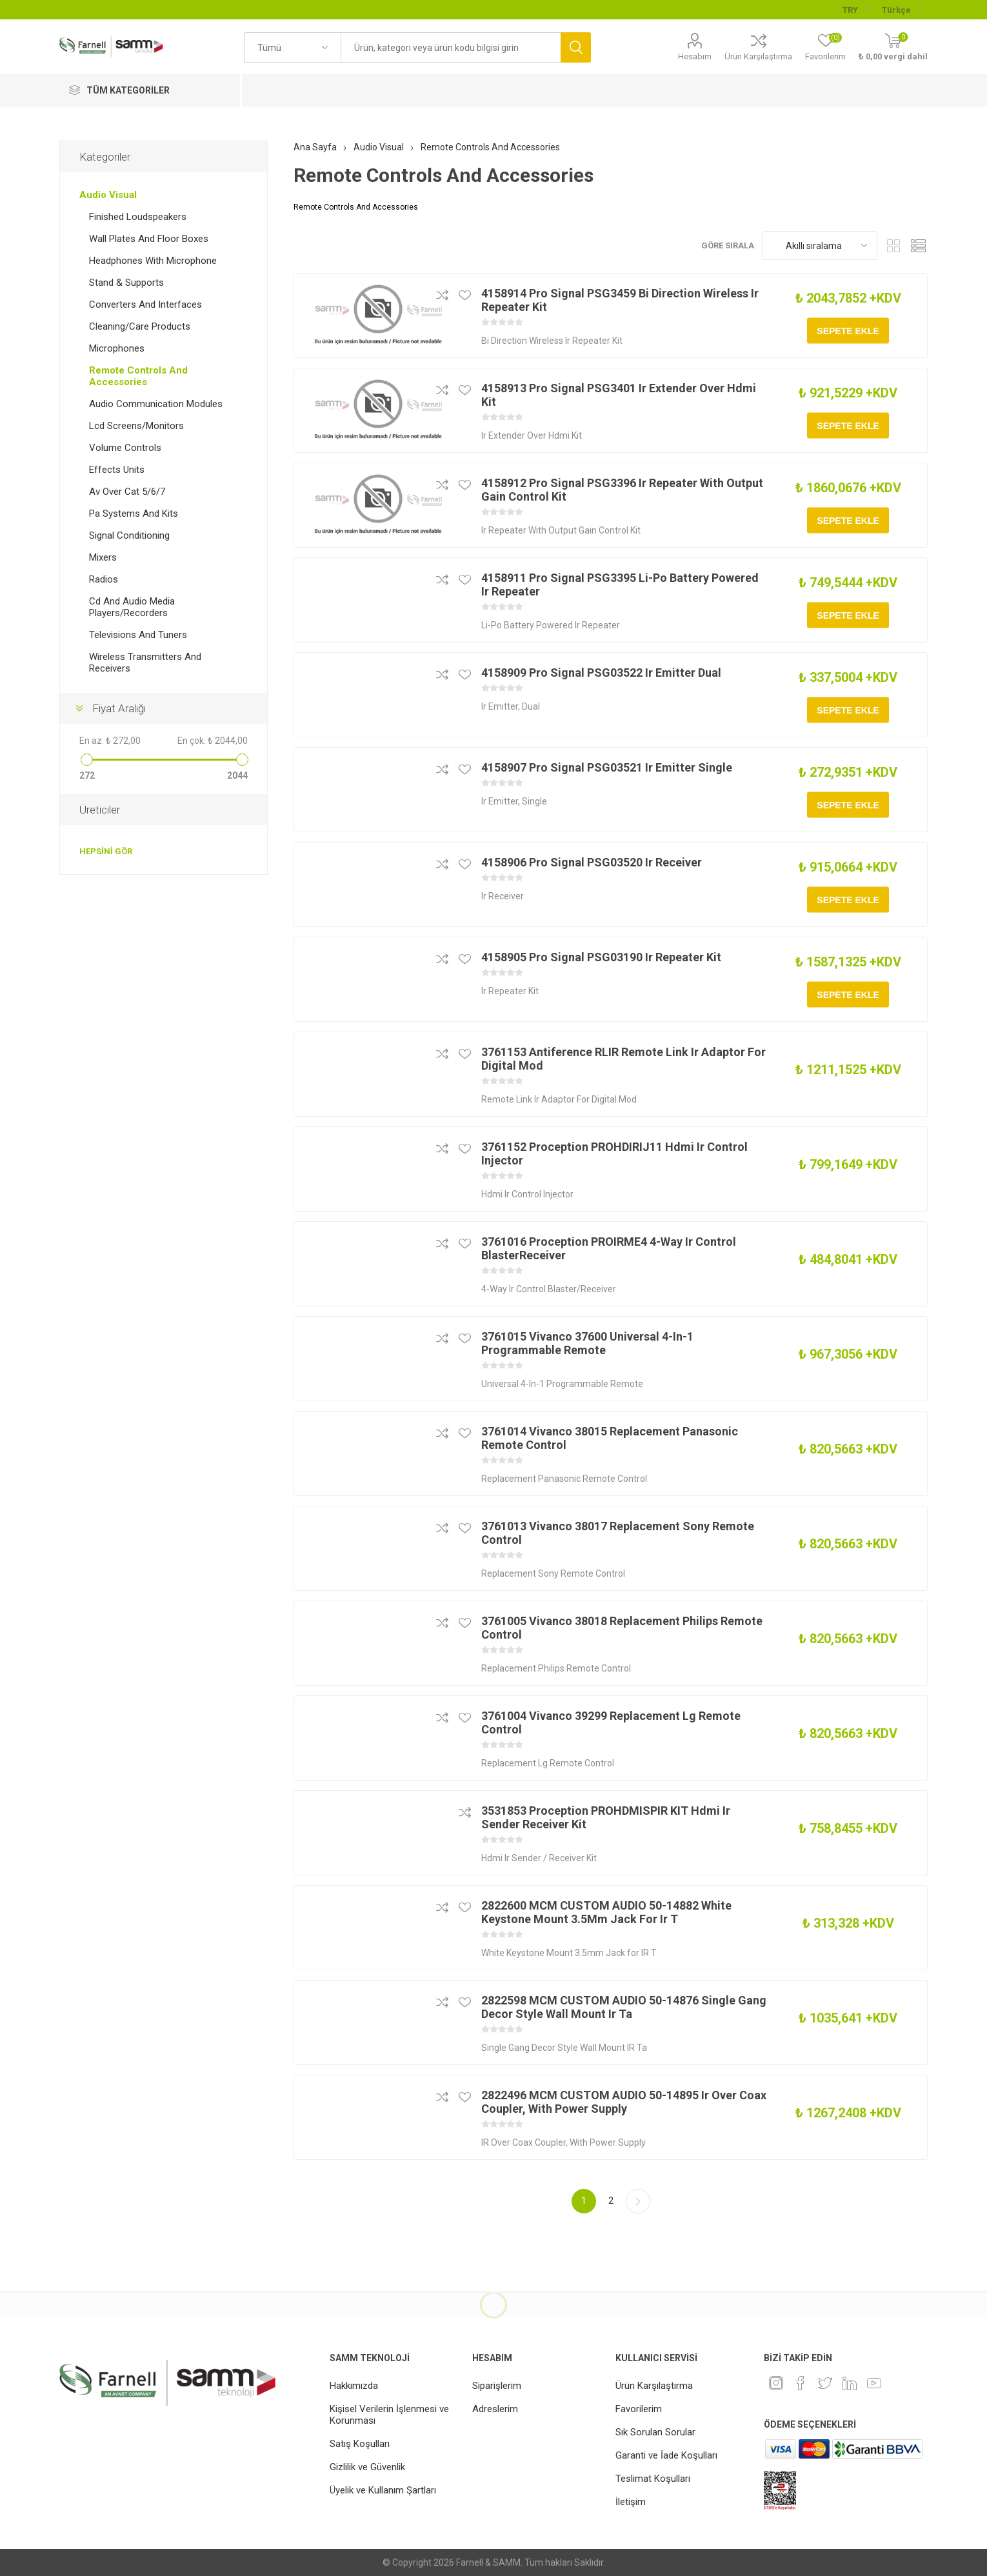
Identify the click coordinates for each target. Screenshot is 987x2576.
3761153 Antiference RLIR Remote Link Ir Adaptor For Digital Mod (623, 1058)
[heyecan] (825, 2383)
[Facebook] (800, 2383)
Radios (103, 579)
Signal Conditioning (129, 535)
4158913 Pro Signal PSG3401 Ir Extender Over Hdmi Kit (618, 394)
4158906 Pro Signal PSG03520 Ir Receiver (591, 862)
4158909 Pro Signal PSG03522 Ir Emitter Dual (601, 672)
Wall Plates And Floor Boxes (148, 239)
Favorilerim (638, 2409)
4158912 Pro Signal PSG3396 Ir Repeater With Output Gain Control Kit (622, 489)
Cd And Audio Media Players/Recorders (132, 607)
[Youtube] (874, 2383)
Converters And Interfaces (145, 304)
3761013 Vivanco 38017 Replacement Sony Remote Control (617, 1532)
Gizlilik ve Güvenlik (367, 2467)
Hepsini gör (105, 851)
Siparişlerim (496, 2385)
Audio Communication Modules (156, 404)
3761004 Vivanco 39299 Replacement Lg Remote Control (611, 1722)
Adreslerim (495, 2409)
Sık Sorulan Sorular (655, 2432)
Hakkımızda (354, 2385)
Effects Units (117, 469)
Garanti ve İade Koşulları (666, 2455)
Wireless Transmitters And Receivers (145, 662)
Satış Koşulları (360, 2444)
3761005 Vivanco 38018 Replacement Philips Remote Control (622, 1627)
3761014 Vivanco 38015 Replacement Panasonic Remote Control (609, 1438)
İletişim (630, 2502)
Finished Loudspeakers (137, 217)
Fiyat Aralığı (119, 708)
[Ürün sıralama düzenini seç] (820, 245)
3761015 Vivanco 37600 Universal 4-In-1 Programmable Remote (587, 1343)
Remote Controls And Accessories (138, 376)
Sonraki (638, 2201)
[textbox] (451, 47)
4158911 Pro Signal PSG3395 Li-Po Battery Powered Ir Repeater (620, 584)
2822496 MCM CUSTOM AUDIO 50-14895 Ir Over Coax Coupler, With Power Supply (623, 2101)
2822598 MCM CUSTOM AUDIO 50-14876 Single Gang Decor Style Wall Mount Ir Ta (623, 2007)
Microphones (117, 348)
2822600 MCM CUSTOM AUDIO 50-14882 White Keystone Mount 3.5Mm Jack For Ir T (606, 1912)
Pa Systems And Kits (133, 513)
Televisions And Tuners (138, 635)
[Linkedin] (849, 2383)
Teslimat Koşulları (652, 2478)
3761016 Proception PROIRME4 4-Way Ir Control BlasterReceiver (608, 1248)
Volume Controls (125, 448)
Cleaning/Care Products (139, 326)
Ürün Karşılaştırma (758, 56)
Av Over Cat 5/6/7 (127, 491)
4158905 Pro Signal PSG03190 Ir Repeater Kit (601, 957)
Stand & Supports (126, 282)
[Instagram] (776, 2383)
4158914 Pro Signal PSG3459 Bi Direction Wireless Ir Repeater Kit (620, 300)
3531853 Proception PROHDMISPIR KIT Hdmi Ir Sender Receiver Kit (605, 1817)
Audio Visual (108, 195)
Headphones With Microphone (153, 260)
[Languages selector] (901, 9)
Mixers (103, 557)
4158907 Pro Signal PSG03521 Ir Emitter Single (606, 767)
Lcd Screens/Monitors (136, 426)
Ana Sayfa (315, 147)
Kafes (893, 245)
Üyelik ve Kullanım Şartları (383, 2490)
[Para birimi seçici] (855, 9)
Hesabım (695, 56)
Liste (918, 245)
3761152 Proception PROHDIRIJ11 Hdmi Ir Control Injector (614, 1153)
